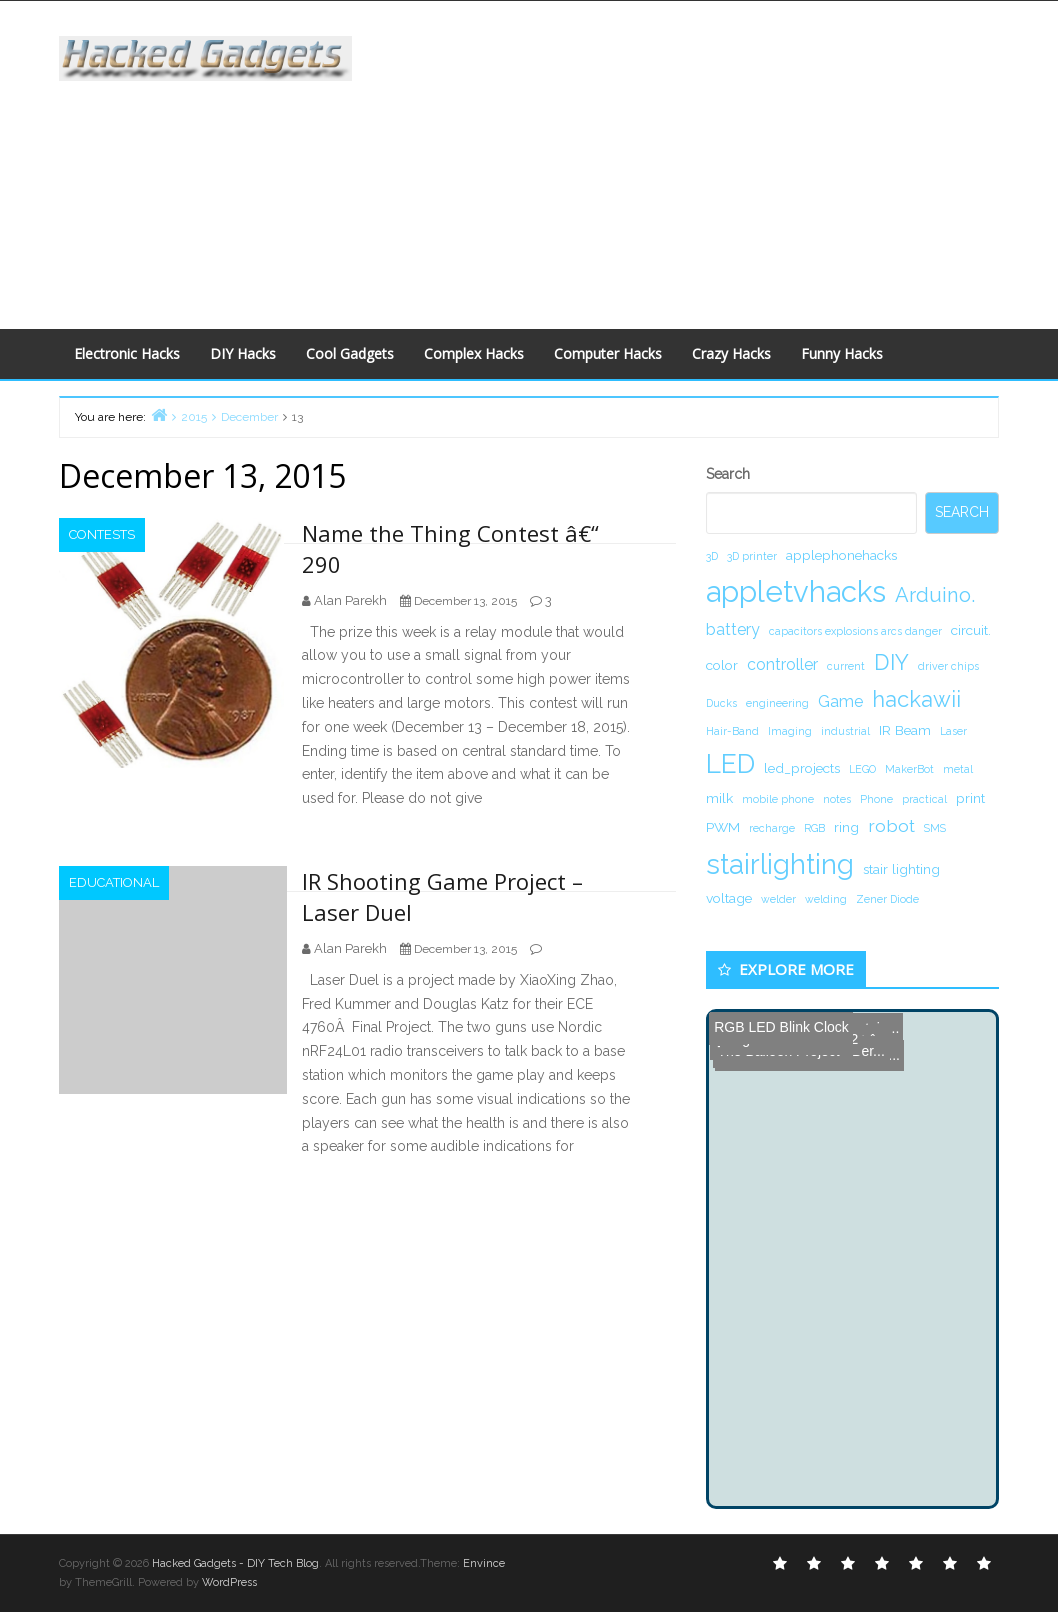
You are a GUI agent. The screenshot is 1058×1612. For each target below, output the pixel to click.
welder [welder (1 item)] (778, 899)
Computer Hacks (608, 353)
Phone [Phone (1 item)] (876, 799)
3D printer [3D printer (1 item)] (752, 556)
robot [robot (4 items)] (891, 825)
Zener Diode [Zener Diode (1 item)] (887, 899)
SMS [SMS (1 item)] (935, 828)
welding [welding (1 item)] (826, 899)
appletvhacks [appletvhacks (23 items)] (796, 591)
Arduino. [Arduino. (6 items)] (935, 595)
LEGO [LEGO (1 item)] (862, 769)
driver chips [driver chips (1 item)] (948, 666)
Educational (114, 882)
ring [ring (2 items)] (846, 827)
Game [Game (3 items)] (840, 701)
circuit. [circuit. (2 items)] (971, 630)
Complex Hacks (474, 353)
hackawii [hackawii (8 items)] (916, 699)
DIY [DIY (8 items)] (891, 662)
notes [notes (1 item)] (837, 799)
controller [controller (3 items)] (782, 664)
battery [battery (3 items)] (733, 629)
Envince (484, 1563)
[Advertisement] (719, 161)
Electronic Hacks (127, 353)
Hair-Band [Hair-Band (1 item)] (732, 731)
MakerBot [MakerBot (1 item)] (909, 769)
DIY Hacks (243, 353)
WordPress (229, 1582)
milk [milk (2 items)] (719, 798)
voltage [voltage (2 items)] (729, 898)
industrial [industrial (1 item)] (845, 731)
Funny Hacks (842, 353)
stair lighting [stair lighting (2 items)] (901, 869)
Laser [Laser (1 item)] (953, 731)
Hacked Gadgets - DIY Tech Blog (235, 1563)
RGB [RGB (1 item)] (814, 828)
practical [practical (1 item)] (924, 799)
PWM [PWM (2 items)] (723, 827)
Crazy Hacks (731, 353)
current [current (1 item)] (846, 666)
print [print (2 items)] (970, 798)
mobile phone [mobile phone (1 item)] (778, 799)
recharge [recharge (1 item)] (772, 828)
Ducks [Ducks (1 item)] (721, 703)
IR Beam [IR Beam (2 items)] (905, 730)
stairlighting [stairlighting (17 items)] (780, 864)
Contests (102, 534)
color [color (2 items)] (722, 665)
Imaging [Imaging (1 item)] (790, 731)
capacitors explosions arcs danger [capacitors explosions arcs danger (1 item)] (855, 631)
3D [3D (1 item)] (712, 556)
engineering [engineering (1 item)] (777, 703)
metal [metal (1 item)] (958, 769)
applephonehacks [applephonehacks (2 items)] (841, 555)
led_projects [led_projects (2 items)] (802, 768)
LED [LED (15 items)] (730, 763)
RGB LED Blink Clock (780, 1027)
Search (728, 474)
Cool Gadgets (350, 353)
